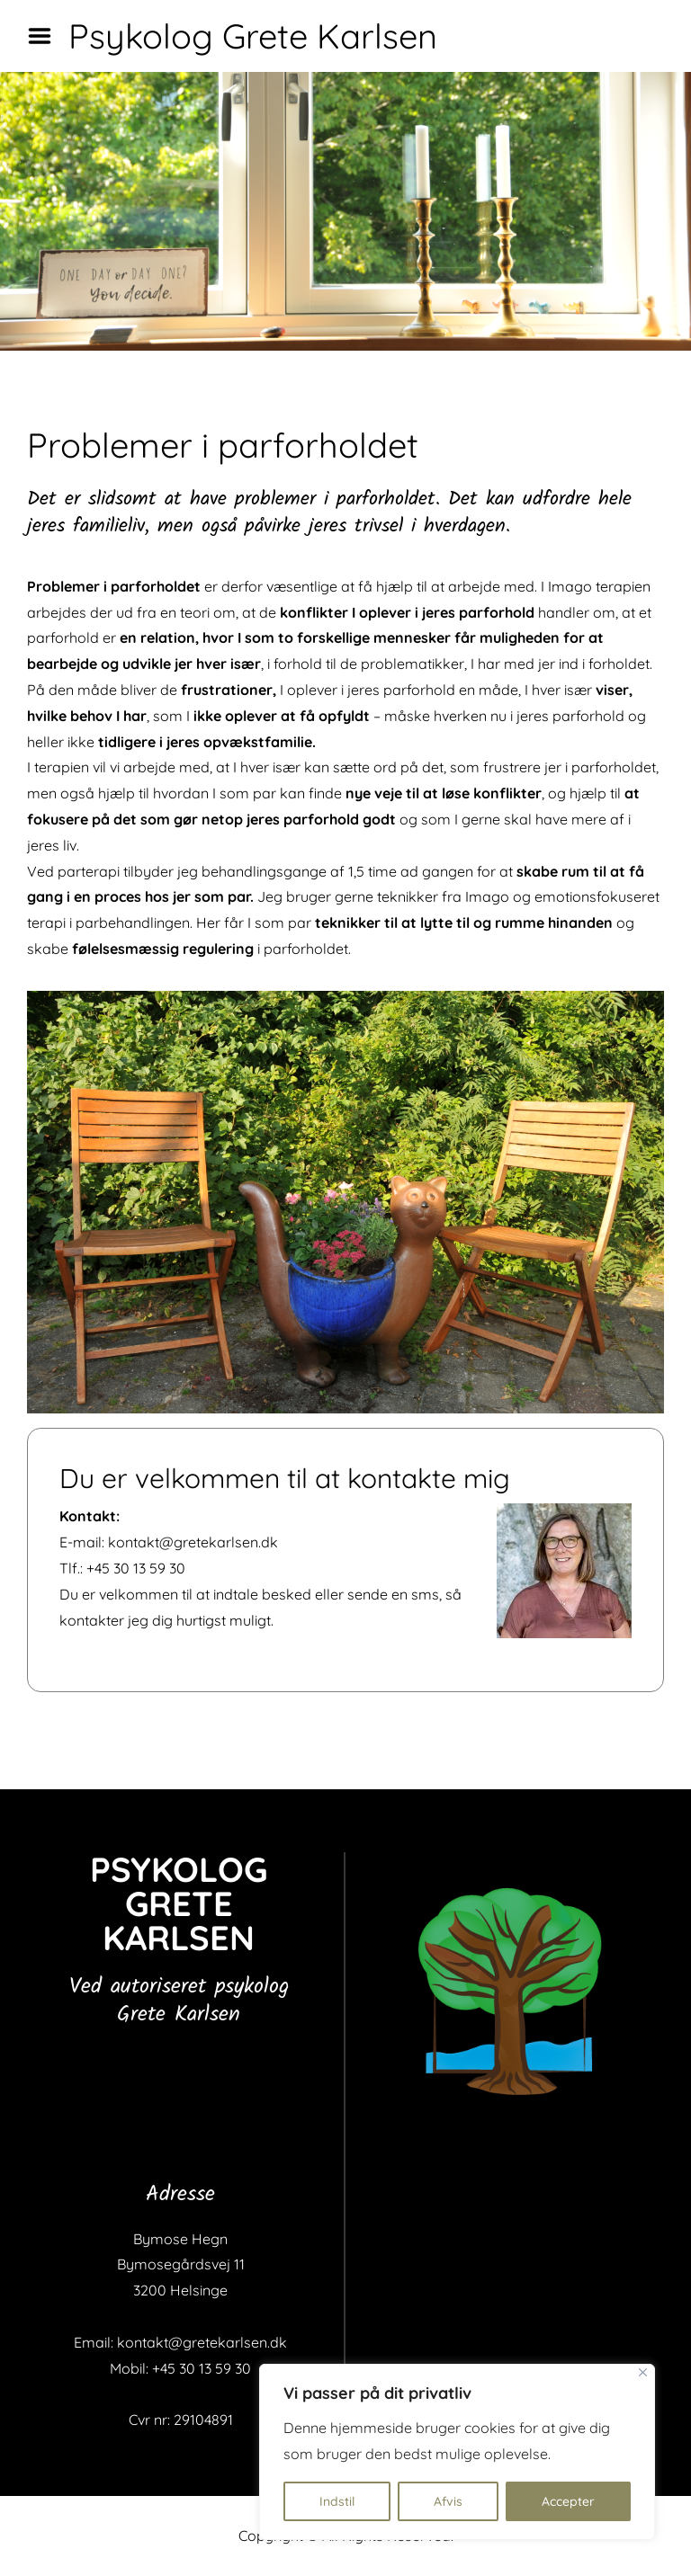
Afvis (448, 2501)
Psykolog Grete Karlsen (252, 36)
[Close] (643, 2372)
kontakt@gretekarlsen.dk (193, 1542)
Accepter (568, 2501)
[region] (457, 2452)
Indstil (336, 2501)
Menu (46, 36)
